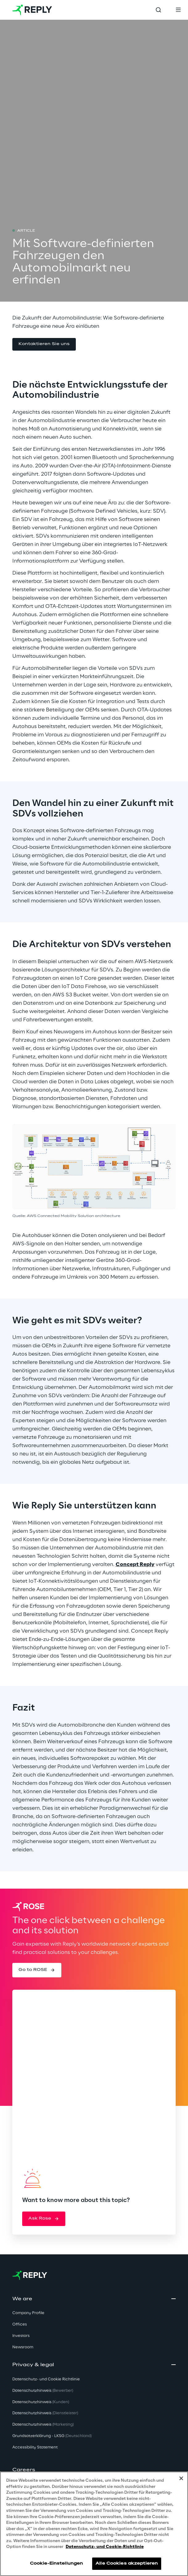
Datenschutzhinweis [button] (42, 2391)
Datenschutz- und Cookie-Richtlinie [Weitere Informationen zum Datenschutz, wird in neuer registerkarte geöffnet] (105, 2547)
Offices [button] (19, 2324)
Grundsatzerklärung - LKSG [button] (52, 2436)
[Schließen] (181, 2478)
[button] (44, 344)
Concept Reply (135, 1564)
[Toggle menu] (178, 10)
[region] (94, 2524)
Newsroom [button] (22, 2347)
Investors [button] (21, 2336)
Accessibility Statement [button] (35, 2447)
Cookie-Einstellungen (56, 2564)
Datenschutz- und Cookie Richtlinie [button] (46, 2379)
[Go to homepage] (32, 10)
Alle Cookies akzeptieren (127, 2564)
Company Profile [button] (28, 2313)
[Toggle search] (158, 10)
